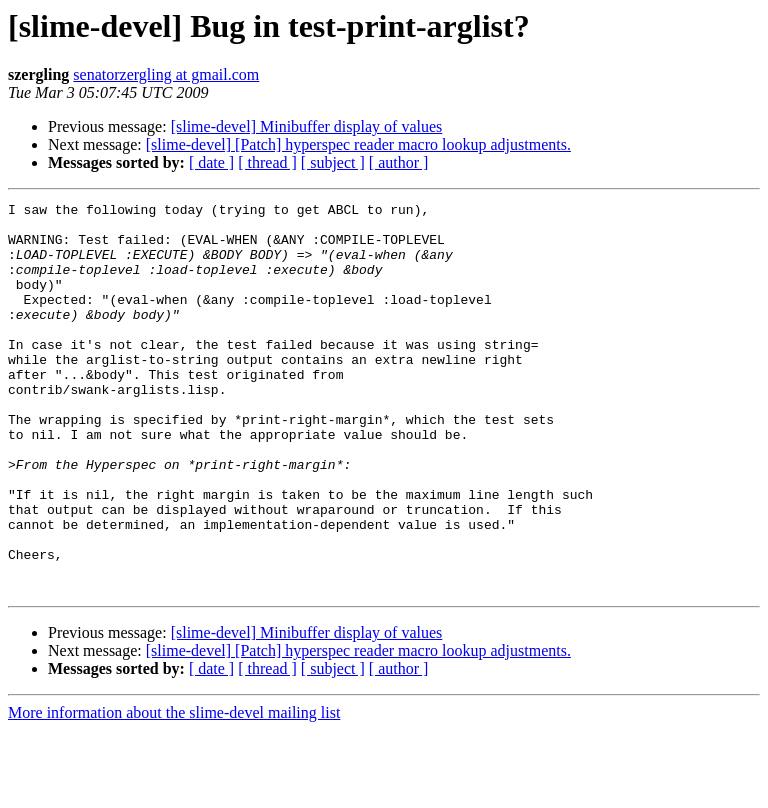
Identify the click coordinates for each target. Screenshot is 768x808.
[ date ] (211, 162)
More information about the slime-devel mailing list (174, 790)
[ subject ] (333, 162)
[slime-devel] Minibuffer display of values (307, 126)
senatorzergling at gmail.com (166, 74)
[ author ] (399, 162)
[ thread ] (267, 162)
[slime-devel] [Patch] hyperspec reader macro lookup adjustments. (358, 144)
